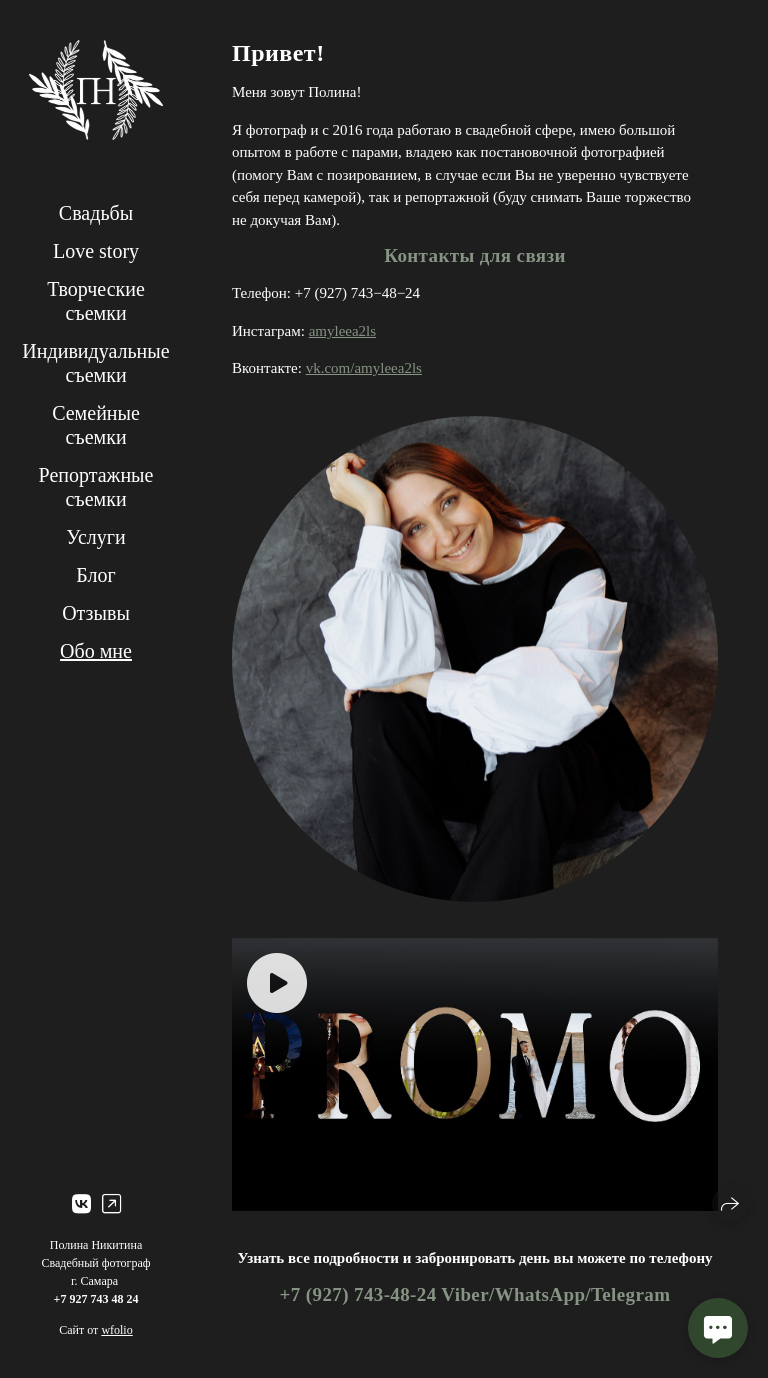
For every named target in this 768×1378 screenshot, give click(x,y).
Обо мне (96, 651)
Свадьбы (96, 213)
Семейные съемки (96, 425)
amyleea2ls (342, 331)
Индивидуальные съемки (95, 363)
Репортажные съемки (96, 487)
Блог (95, 575)
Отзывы (96, 613)
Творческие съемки (96, 301)
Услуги (96, 537)
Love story (96, 251)
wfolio (116, 1330)
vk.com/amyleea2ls (364, 368)
